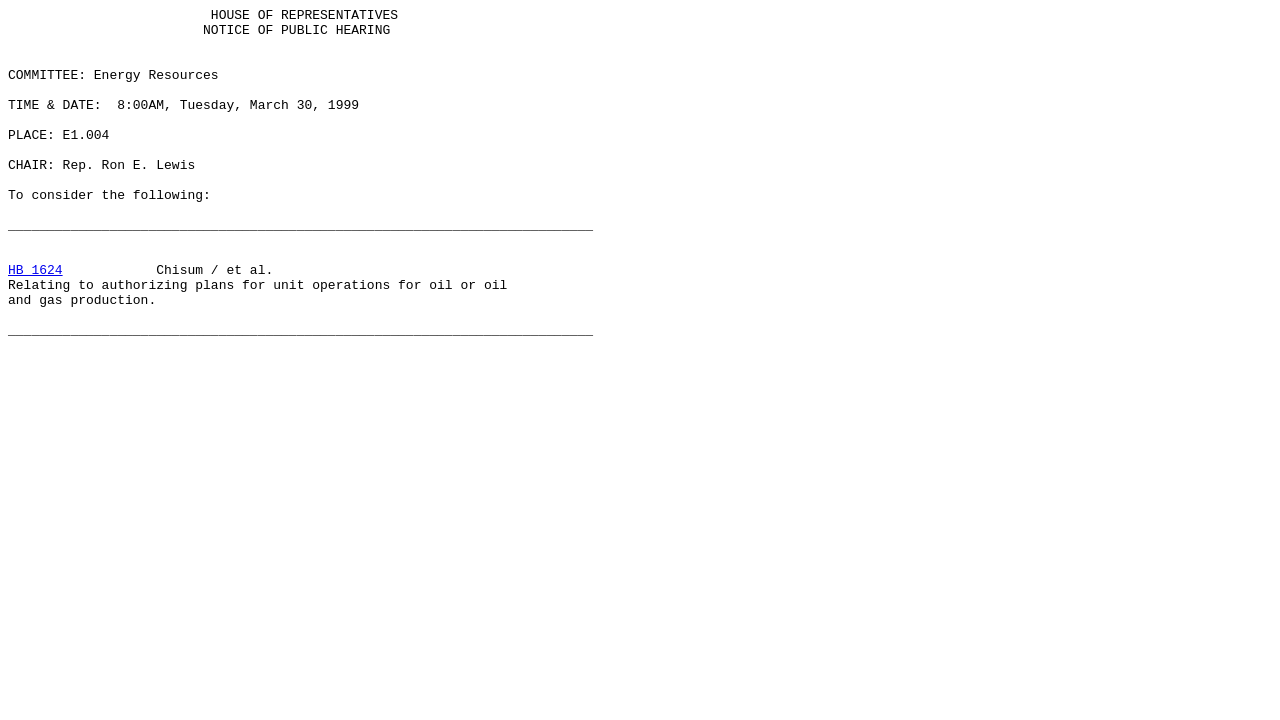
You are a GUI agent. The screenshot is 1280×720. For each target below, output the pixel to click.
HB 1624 (35, 323)
